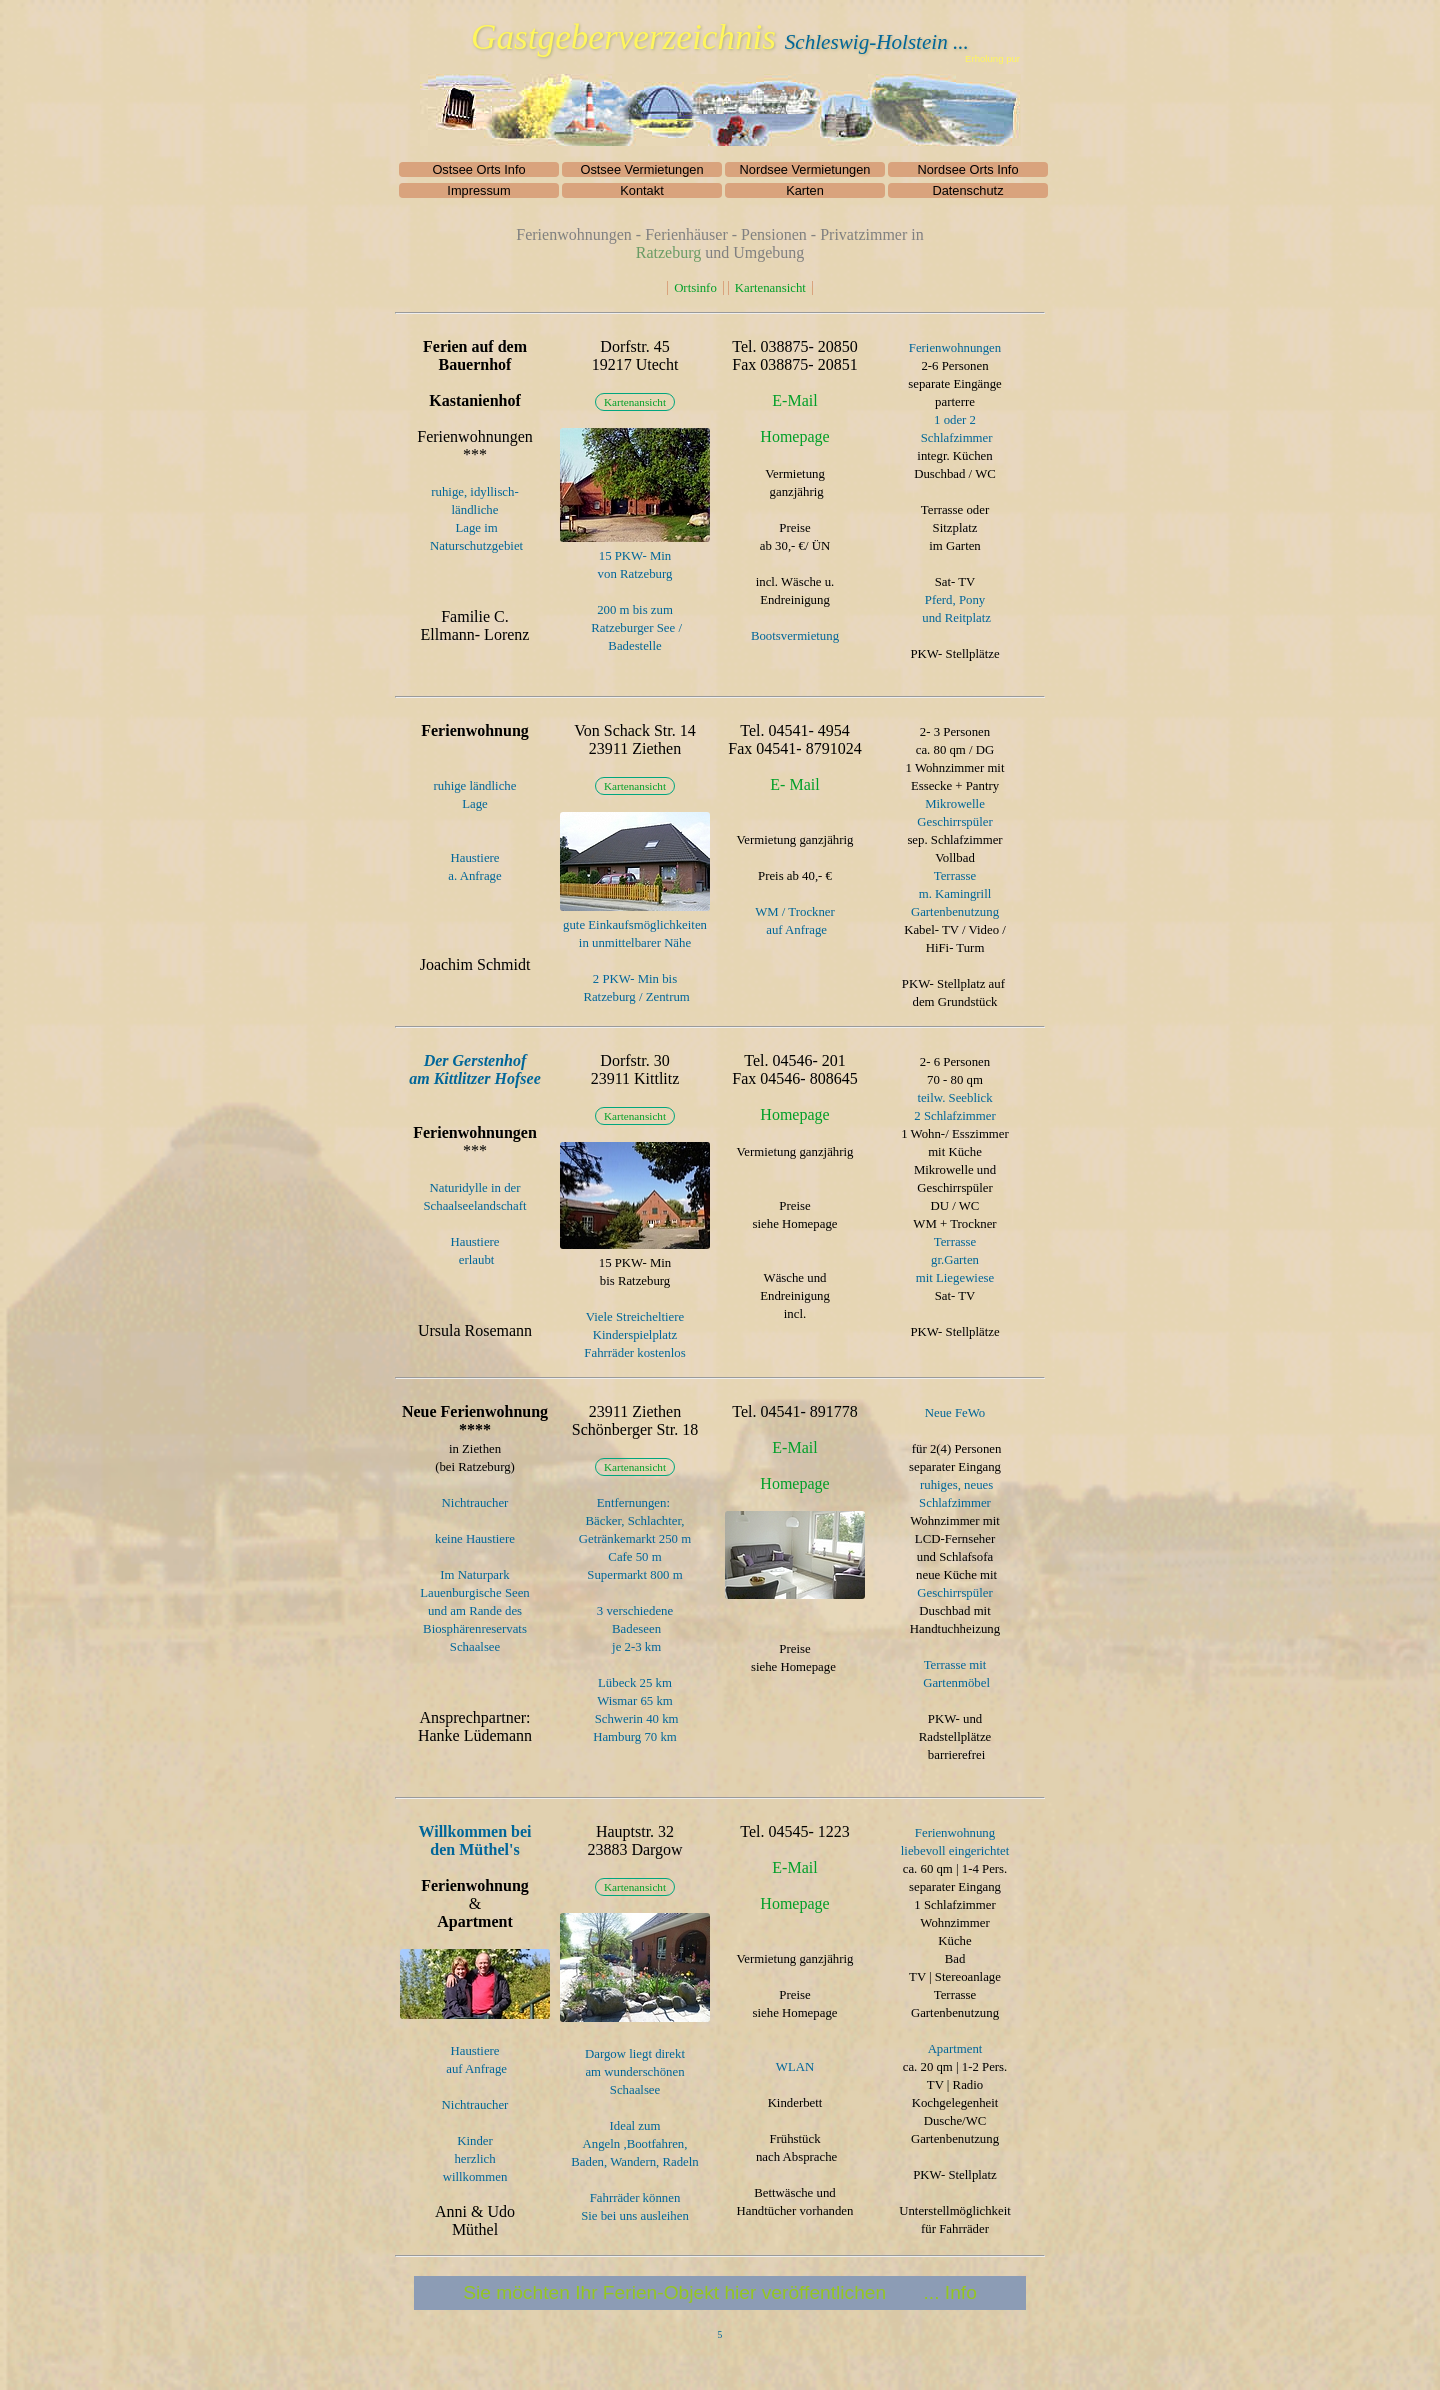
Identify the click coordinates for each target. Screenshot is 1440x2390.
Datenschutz (967, 190)
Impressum (478, 190)
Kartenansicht (770, 288)
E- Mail (794, 784)
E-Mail (794, 400)
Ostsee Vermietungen (641, 169)
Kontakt (641, 190)
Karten (805, 190)
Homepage (794, 436)
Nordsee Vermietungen (805, 169)
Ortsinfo (695, 288)
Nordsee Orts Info (968, 169)
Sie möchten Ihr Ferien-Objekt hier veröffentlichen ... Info (720, 2292)
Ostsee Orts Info (478, 169)
